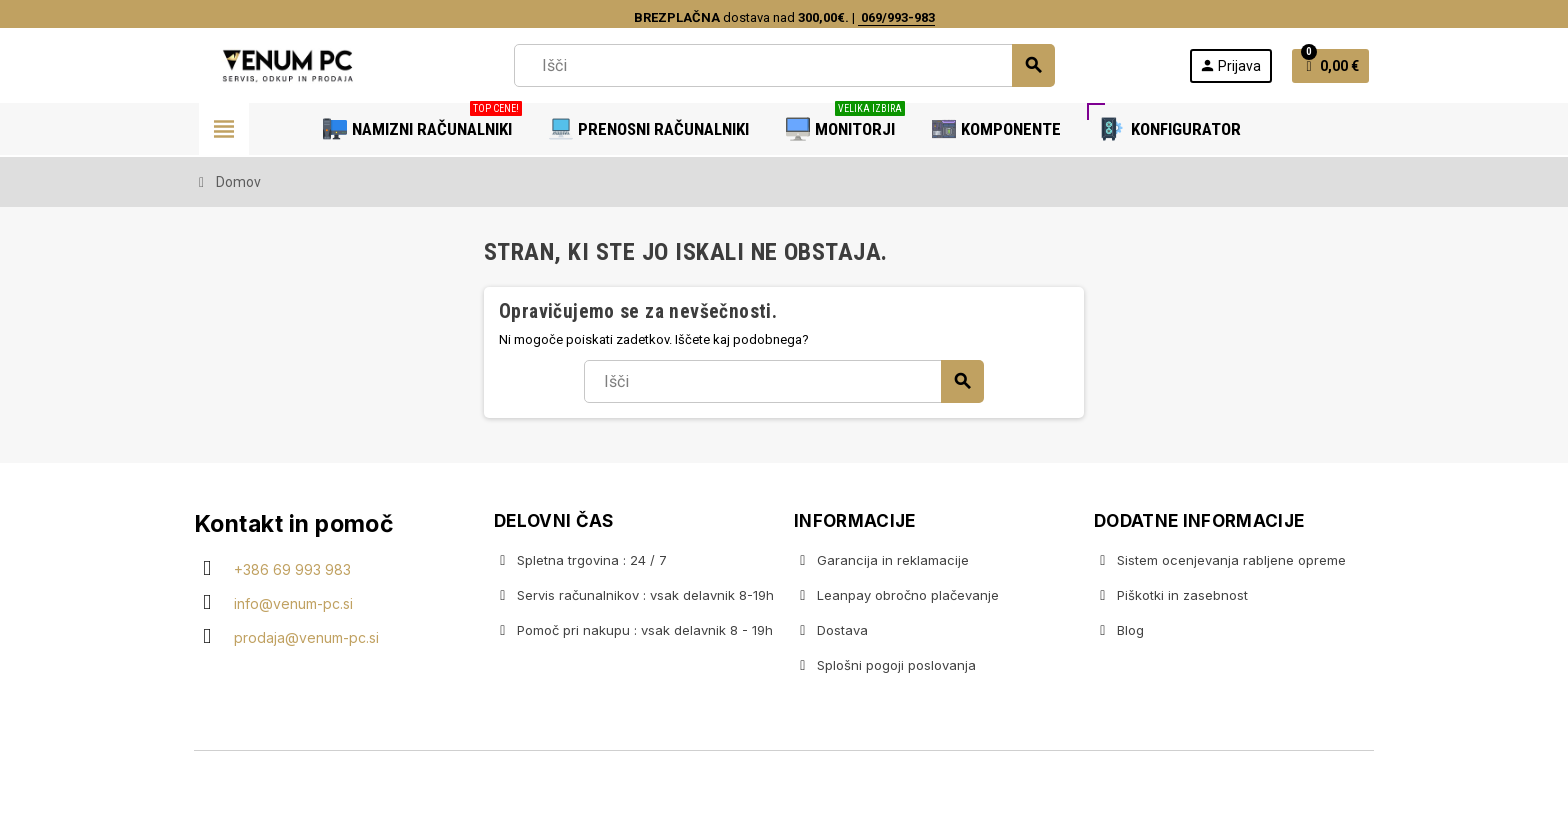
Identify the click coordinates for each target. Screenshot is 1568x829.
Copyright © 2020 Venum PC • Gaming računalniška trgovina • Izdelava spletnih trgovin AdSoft (784, 792)
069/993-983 (896, 17)
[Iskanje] (784, 65)
